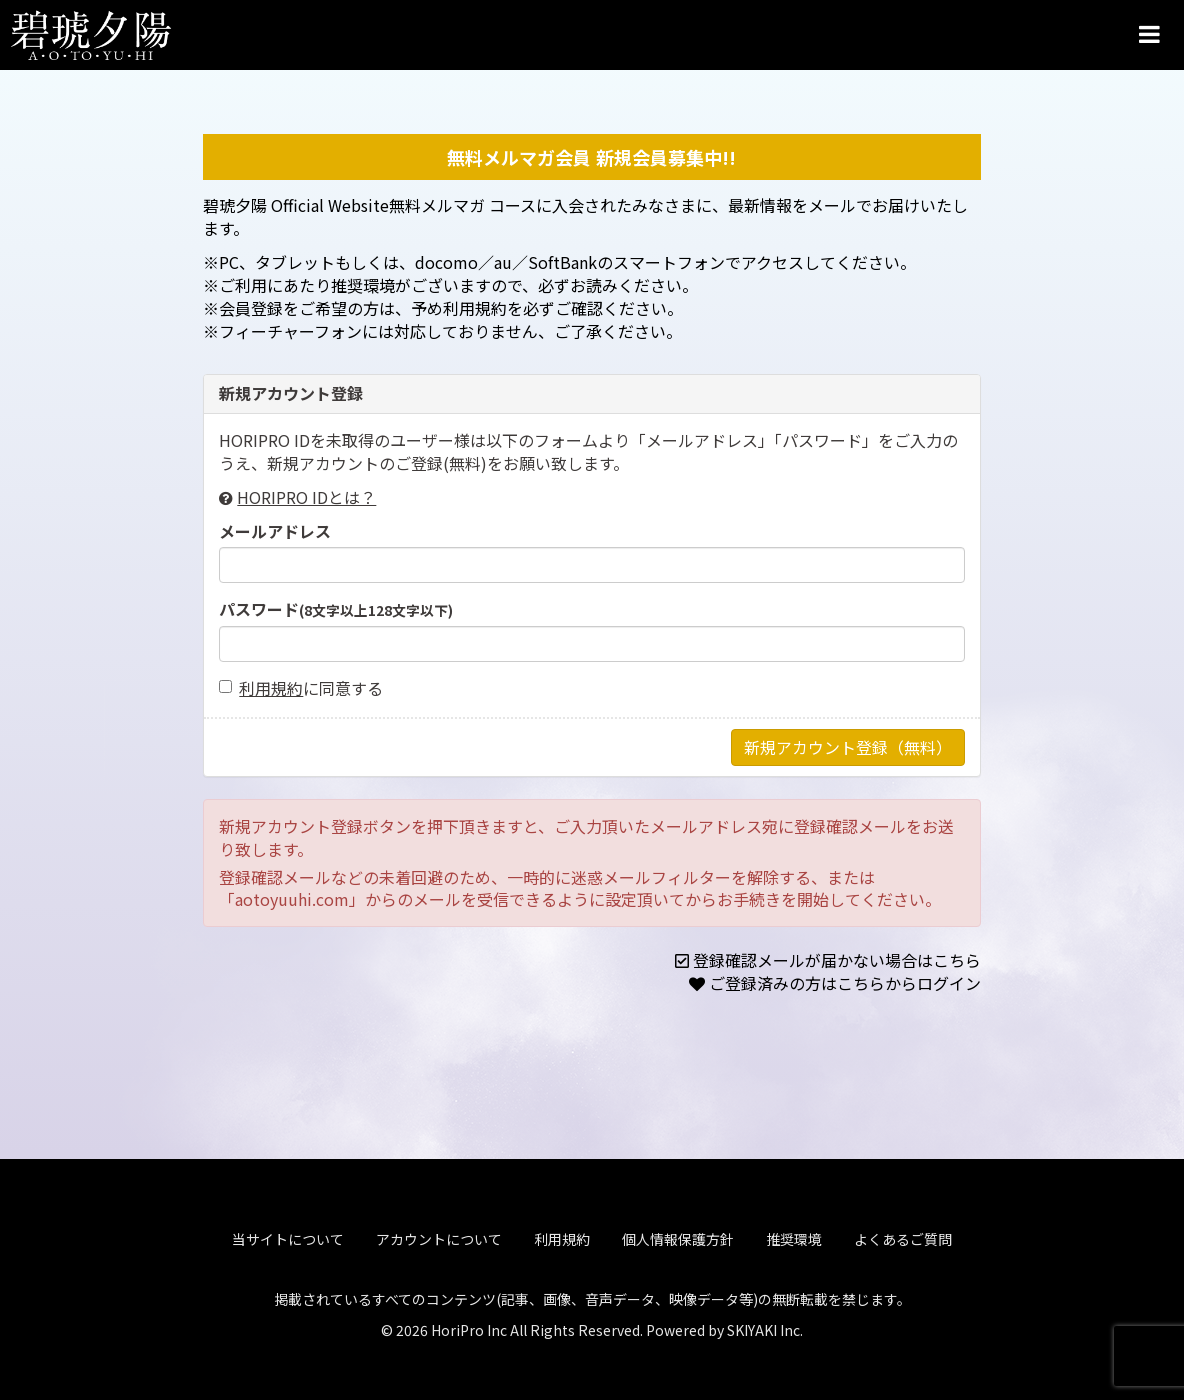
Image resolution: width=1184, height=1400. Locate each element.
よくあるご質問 (903, 1235)
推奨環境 (794, 1235)
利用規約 (271, 688)
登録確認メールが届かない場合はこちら (837, 960)
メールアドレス (275, 531)
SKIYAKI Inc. (765, 1326)
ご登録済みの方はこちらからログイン (845, 983)
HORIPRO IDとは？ (306, 497)
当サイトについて (288, 1235)
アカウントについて (439, 1235)
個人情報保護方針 (678, 1235)
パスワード (336, 609)
